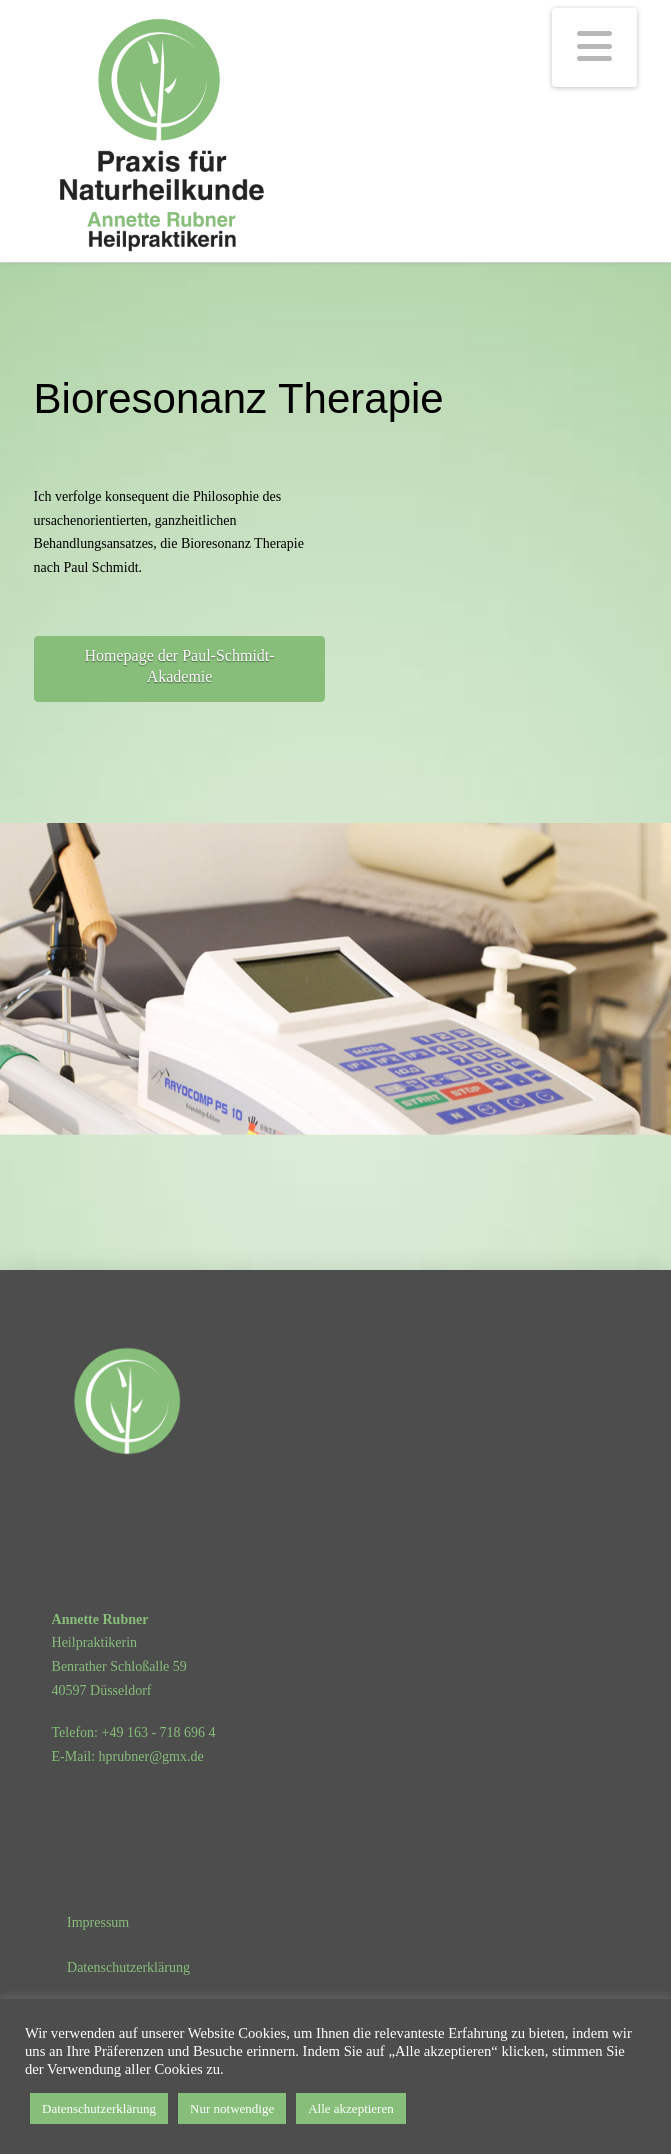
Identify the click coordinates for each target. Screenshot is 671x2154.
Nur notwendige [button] (232, 2108)
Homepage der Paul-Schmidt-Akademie (179, 666)
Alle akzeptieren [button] (351, 2108)
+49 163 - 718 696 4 (159, 1732)
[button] (594, 47)
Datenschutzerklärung (99, 2108)
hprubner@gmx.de (151, 1756)
